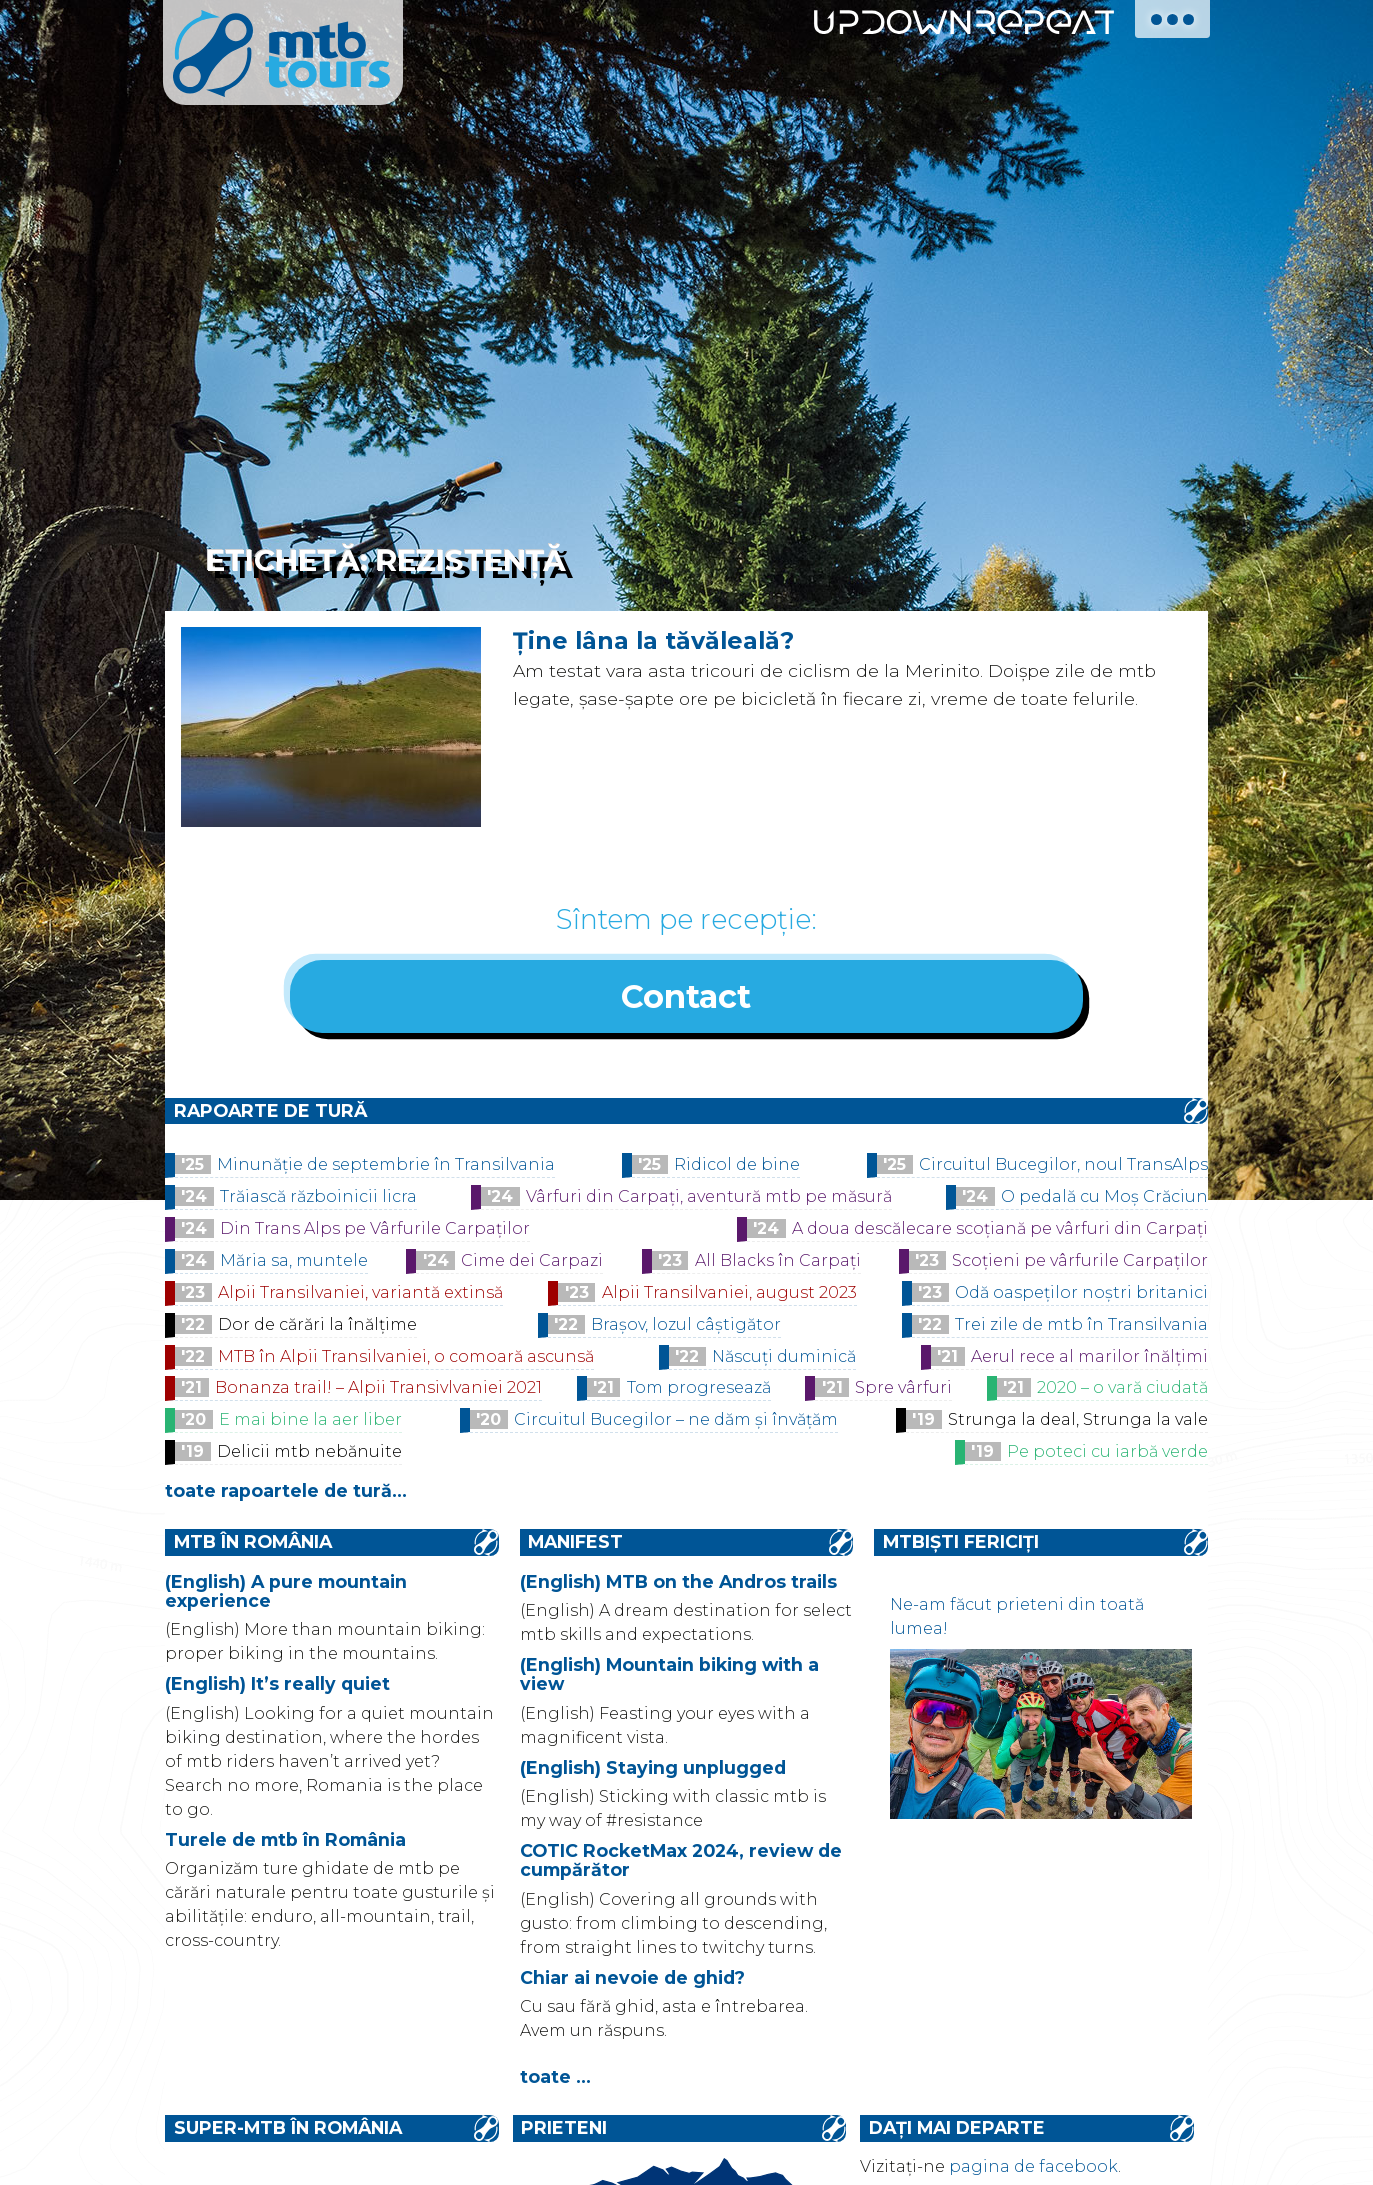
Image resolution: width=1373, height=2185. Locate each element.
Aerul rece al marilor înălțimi (1089, 1358)
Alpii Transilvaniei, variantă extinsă (360, 1294)
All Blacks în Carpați (778, 1263)
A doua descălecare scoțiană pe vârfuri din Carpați (1000, 1231)
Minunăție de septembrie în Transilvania (386, 1167)
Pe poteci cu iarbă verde (1107, 1454)
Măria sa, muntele (294, 1263)
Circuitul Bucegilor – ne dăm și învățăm (676, 1422)
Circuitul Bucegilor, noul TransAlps (1063, 1167)
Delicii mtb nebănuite (309, 1454)
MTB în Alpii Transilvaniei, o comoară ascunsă (406, 1358)
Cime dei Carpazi (532, 1263)
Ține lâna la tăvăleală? (653, 640)
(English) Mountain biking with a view (669, 1677)
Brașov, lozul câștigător (686, 1326)
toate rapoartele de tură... (286, 1493)
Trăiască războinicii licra (318, 1199)
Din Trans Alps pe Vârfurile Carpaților (375, 1231)
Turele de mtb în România (285, 1841)
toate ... (555, 2079)
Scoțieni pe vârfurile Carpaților (1080, 1263)
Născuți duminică (784, 1358)
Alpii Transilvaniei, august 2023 (729, 1294)
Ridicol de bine (737, 1167)
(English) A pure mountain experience (286, 1593)
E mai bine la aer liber (310, 1422)
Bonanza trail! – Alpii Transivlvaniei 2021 (378, 1390)
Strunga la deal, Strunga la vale (1078, 1422)
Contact (686, 997)
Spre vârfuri (903, 1390)
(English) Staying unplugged (653, 1769)
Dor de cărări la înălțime (317, 1326)
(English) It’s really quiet (277, 1686)
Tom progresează (699, 1390)
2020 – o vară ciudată (1122, 1390)
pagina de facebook (1033, 2168)
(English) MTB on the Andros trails (678, 1583)
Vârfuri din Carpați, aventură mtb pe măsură (709, 1199)
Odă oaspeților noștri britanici (1081, 1294)
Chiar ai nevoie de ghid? (632, 1979)
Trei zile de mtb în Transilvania (1081, 1326)
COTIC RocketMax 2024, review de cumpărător (681, 1863)
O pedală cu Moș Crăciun (1104, 1199)
